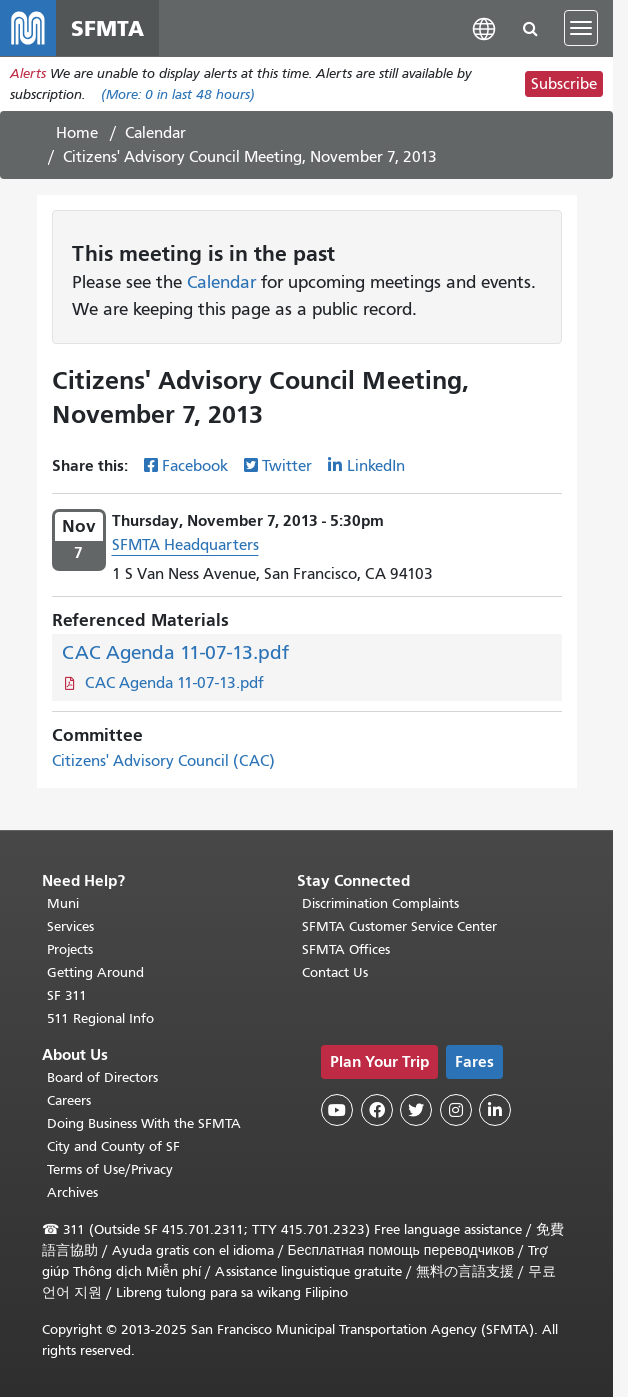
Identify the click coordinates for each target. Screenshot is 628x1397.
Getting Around (95, 972)
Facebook (195, 466)
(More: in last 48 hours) (178, 94)
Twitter (287, 466)
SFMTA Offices (346, 949)
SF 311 (67, 995)
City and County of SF (113, 1146)
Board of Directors (102, 1077)
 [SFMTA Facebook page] (377, 1110)
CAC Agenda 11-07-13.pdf (175, 652)
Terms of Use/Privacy (110, 1169)
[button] (484, 27)
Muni (63, 903)
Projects (70, 949)
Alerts (28, 73)
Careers (69, 1100)
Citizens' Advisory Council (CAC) (163, 761)
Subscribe (564, 84)
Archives (72, 1192)
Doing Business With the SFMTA (144, 1123)
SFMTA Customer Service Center (399, 926)
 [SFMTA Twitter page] (416, 1110)
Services (70, 926)
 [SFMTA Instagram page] (456, 1110)
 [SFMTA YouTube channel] (337, 1110)
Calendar (155, 133)
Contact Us (335, 972)
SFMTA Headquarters (185, 545)
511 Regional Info (100, 1018)
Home (77, 133)
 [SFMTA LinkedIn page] (495, 1110)
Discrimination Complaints (380, 903)
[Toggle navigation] (581, 28)
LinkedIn (376, 466)
